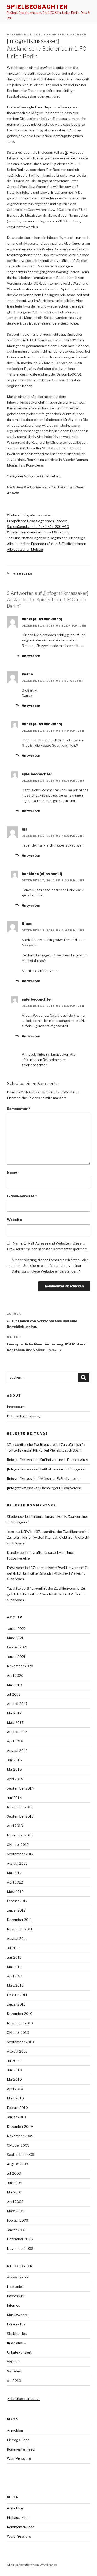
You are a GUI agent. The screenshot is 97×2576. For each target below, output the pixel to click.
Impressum (16, 1407)
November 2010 (20, 2023)
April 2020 (15, 1676)
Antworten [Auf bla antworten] (31, 855)
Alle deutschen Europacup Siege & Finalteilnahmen (46, 544)
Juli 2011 (13, 1948)
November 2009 (20, 2136)
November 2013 (20, 1807)
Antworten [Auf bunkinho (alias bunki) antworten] (31, 905)
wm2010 (14, 2381)
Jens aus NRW (18, 1532)
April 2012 (15, 1882)
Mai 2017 (14, 1713)
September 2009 (20, 2155)
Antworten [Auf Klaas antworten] (31, 981)
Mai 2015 (14, 1769)
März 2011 (15, 1985)
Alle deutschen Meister (25, 550)
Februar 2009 (17, 2221)
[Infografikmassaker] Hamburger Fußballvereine (44, 1488)
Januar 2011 (16, 2004)
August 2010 (17, 2051)
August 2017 (17, 1704)
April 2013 (15, 1826)
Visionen (13, 2362)
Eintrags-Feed (18, 2440)
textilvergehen (18, 255)
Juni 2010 (14, 2070)
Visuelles (23, 573)
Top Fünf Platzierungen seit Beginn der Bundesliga (46, 538)
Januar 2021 (16, 1657)
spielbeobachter (37, 6)
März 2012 (15, 1892)
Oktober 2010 (18, 2033)
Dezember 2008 (20, 2239)
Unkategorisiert (19, 2352)
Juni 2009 (14, 2183)
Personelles (16, 2324)
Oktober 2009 (18, 2145)
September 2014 (20, 1788)
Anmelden (15, 2430)
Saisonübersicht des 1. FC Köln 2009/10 (38, 527)
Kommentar (18, 1109)
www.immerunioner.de (24, 249)
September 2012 (20, 1854)
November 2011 (19, 1929)
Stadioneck (15, 1517)
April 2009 (15, 2202)
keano (27, 674)
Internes (13, 2306)
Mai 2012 (14, 1873)
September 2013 (20, 1816)
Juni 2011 (14, 1957)
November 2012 (20, 1835)
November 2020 (20, 1666)
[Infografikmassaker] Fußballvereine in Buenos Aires (47, 1460)
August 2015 (17, 1751)
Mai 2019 (14, 1685)
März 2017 (15, 1723)
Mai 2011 (14, 1967)
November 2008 (20, 2249)
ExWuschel (15, 1568)
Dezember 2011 (19, 1920)
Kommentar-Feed (21, 2449)
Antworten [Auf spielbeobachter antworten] (31, 811)
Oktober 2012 (18, 1845)
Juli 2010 (14, 2061)
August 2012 (17, 1863)
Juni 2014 (14, 1798)
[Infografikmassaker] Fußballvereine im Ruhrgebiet (46, 1469)
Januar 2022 (16, 1629)
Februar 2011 (17, 1995)
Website (14, 1220)
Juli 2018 (14, 1694)
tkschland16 (16, 2343)
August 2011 (17, 1939)
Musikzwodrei (18, 2315)
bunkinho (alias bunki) (42, 874)
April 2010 (15, 2089)
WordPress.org (19, 2459)
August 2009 (17, 2164)
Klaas (27, 924)
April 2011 (15, 1976)
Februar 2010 (17, 2108)
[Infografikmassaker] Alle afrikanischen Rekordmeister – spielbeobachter (49, 1060)
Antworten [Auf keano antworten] (31, 706)
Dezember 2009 (20, 2127)
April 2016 (15, 1741)
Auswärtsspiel (18, 2277)
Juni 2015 (14, 1760)
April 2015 (15, 1779)
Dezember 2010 (19, 2014)
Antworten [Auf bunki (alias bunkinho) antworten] (31, 656)
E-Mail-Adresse (22, 1196)
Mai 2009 (14, 2192)
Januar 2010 (16, 2117)
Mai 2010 (14, 2079)
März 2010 (15, 2098)
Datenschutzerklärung (24, 1416)
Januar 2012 (16, 1910)
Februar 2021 (17, 1647)
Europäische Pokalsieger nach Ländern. (37, 521)
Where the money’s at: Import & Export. (38, 532)
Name (13, 1172)
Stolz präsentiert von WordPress (32, 2565)
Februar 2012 (17, 1901)
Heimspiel (15, 2287)
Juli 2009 (14, 2173)
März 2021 (15, 1638)
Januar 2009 (16, 2230)
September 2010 (20, 2042)
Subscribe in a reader (24, 2399)
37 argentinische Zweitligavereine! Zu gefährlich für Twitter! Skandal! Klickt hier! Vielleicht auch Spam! (48, 1537)
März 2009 (15, 2211)
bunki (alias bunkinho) (42, 619)
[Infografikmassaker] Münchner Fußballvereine (43, 1479)
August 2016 (17, 1732)
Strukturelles (17, 2334)
